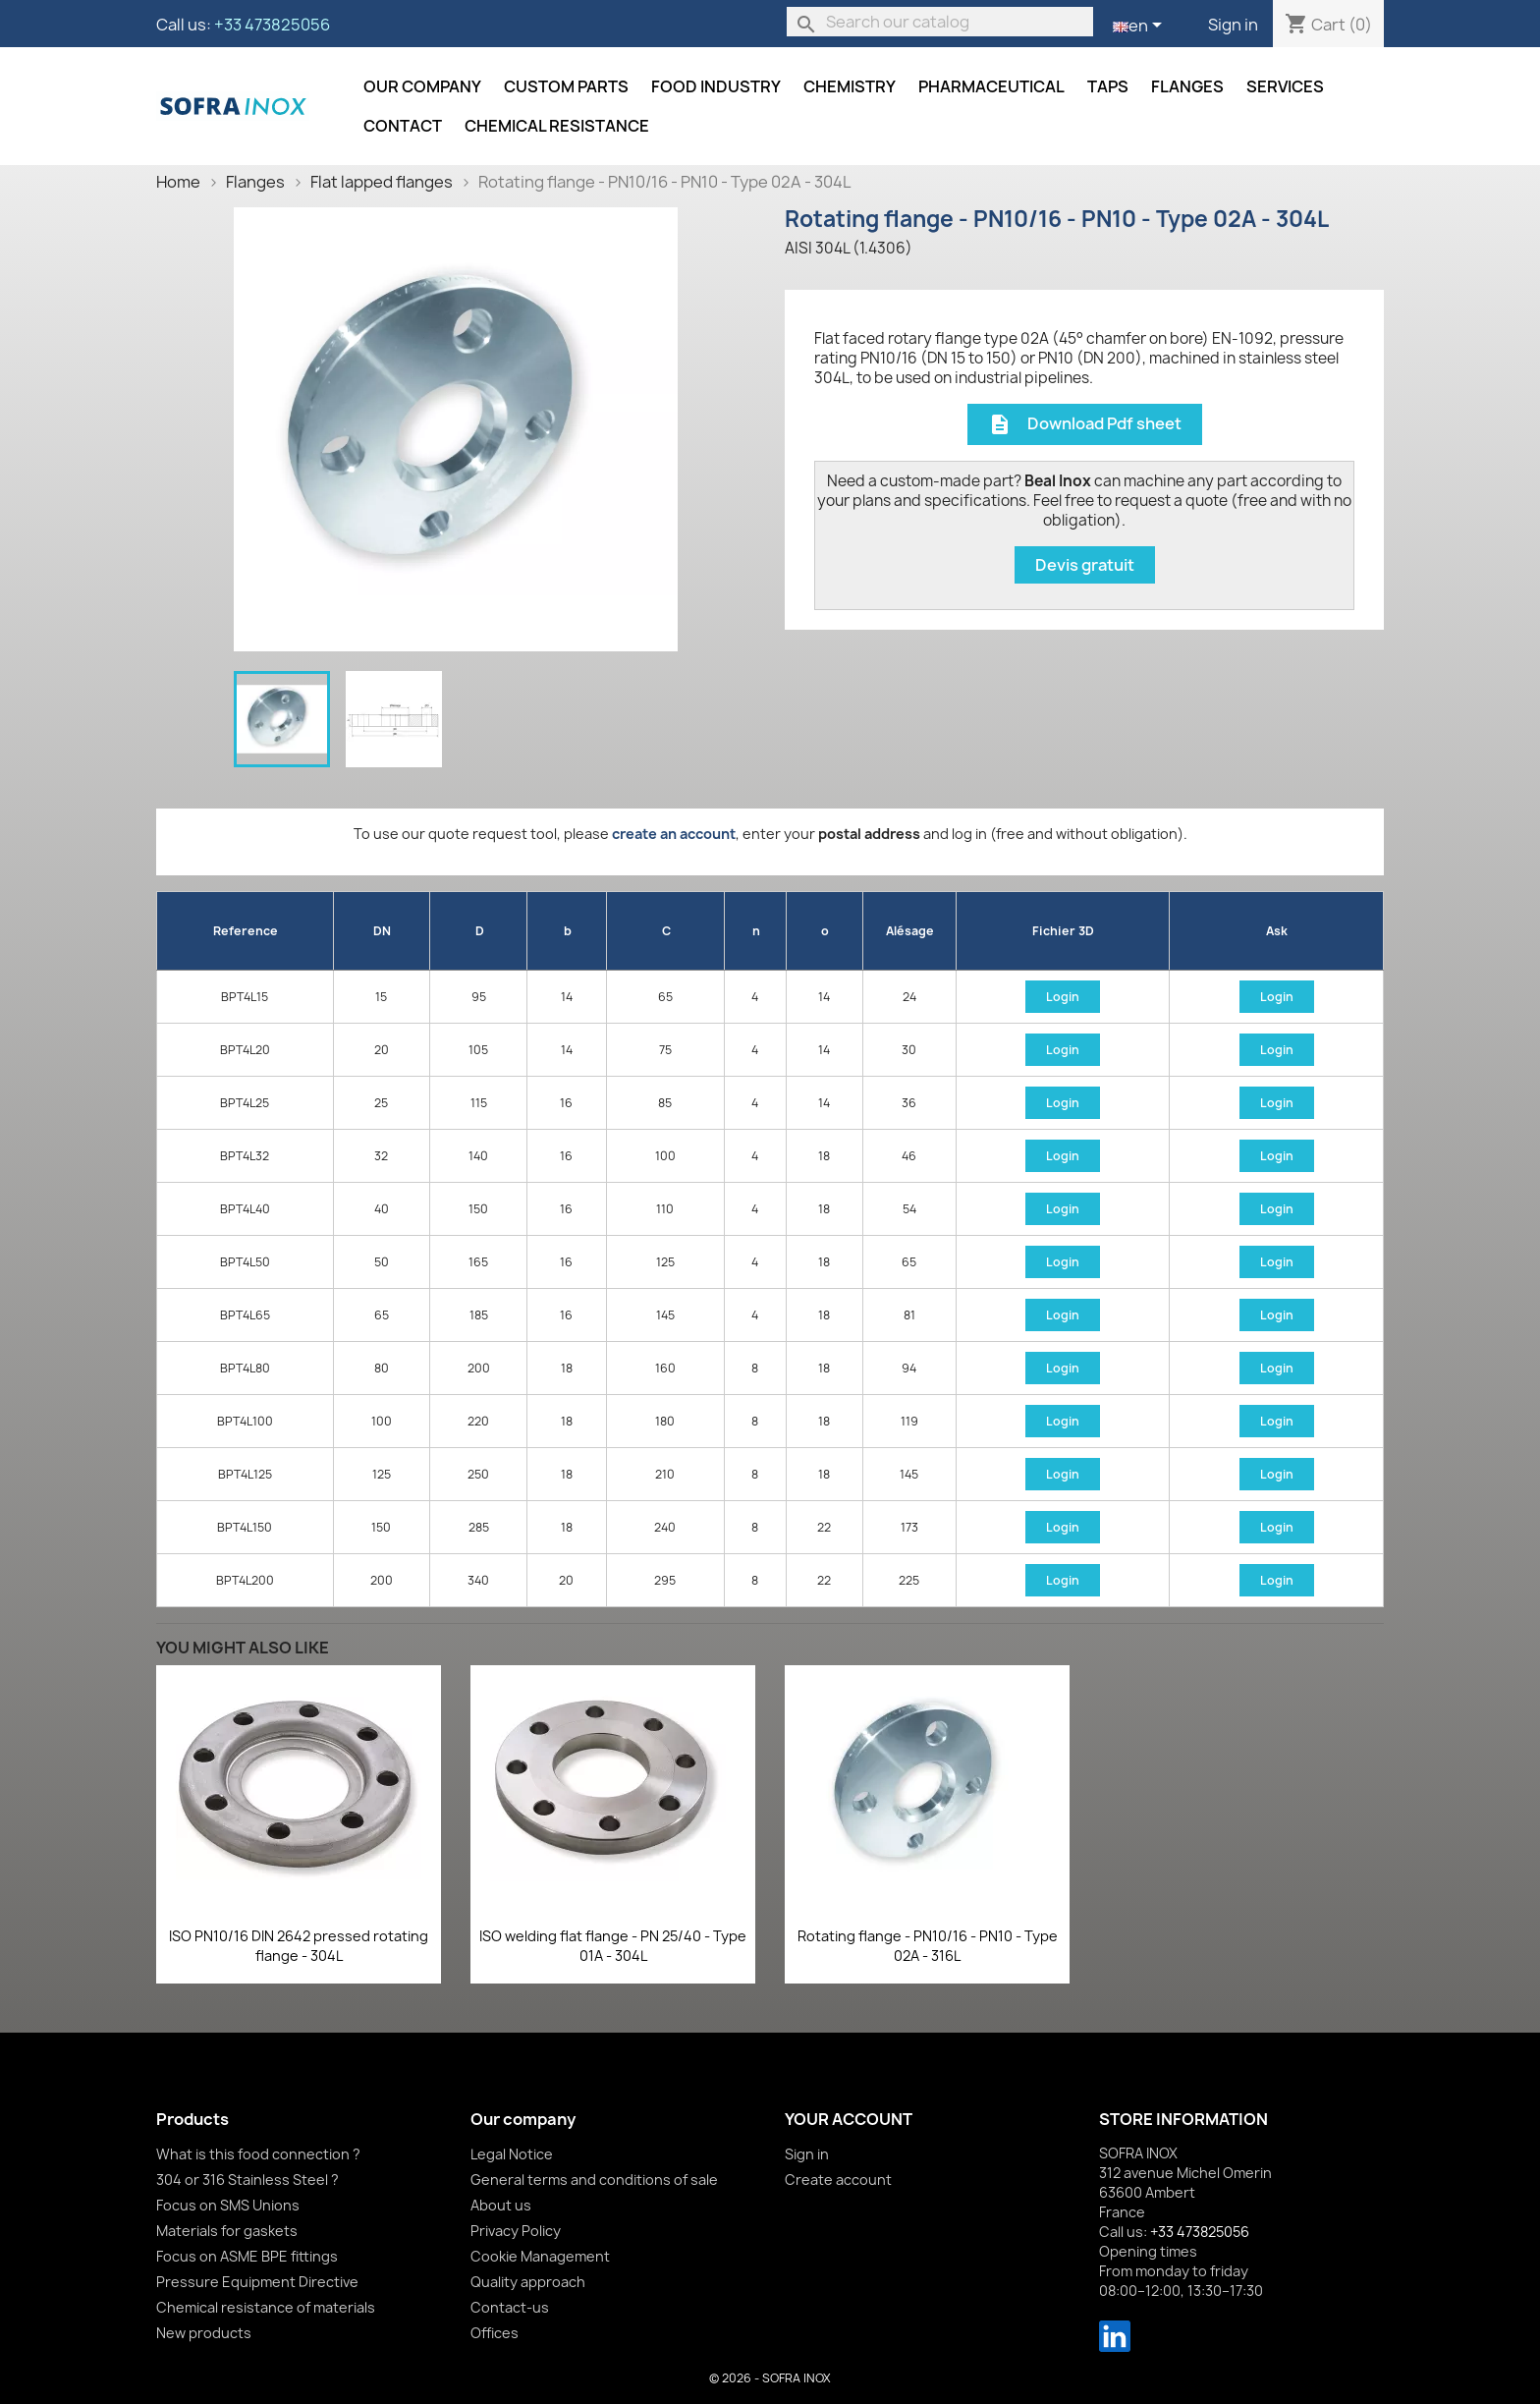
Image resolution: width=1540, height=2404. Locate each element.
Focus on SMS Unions (228, 2205)
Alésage (910, 930)
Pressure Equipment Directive (257, 2281)
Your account (848, 2119)
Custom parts (566, 86)
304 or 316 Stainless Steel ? (247, 2179)
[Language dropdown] (1141, 26)
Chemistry (849, 86)
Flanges (1187, 86)
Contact (402, 126)
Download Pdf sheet (1085, 425)
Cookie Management (540, 2256)
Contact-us (509, 2307)
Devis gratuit (1084, 565)
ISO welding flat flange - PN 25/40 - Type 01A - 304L (612, 1946)
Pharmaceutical (991, 86)
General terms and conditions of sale (594, 2179)
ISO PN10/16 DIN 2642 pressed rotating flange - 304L (298, 1946)
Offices (494, 2332)
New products (203, 2332)
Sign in (1233, 24)
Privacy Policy (515, 2230)
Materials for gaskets (227, 2230)
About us (500, 2205)
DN (382, 930)
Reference (245, 930)
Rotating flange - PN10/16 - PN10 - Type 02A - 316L (928, 1946)
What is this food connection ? (258, 2154)
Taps (1107, 86)
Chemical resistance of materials (265, 2307)
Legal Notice (511, 2154)
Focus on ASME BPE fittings (247, 2256)
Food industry (716, 86)
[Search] (940, 21)
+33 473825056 (272, 24)
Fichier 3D (1063, 930)
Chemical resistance (557, 126)
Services (1285, 86)
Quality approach (527, 2281)
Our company (422, 86)
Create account (838, 2179)
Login (1062, 996)
